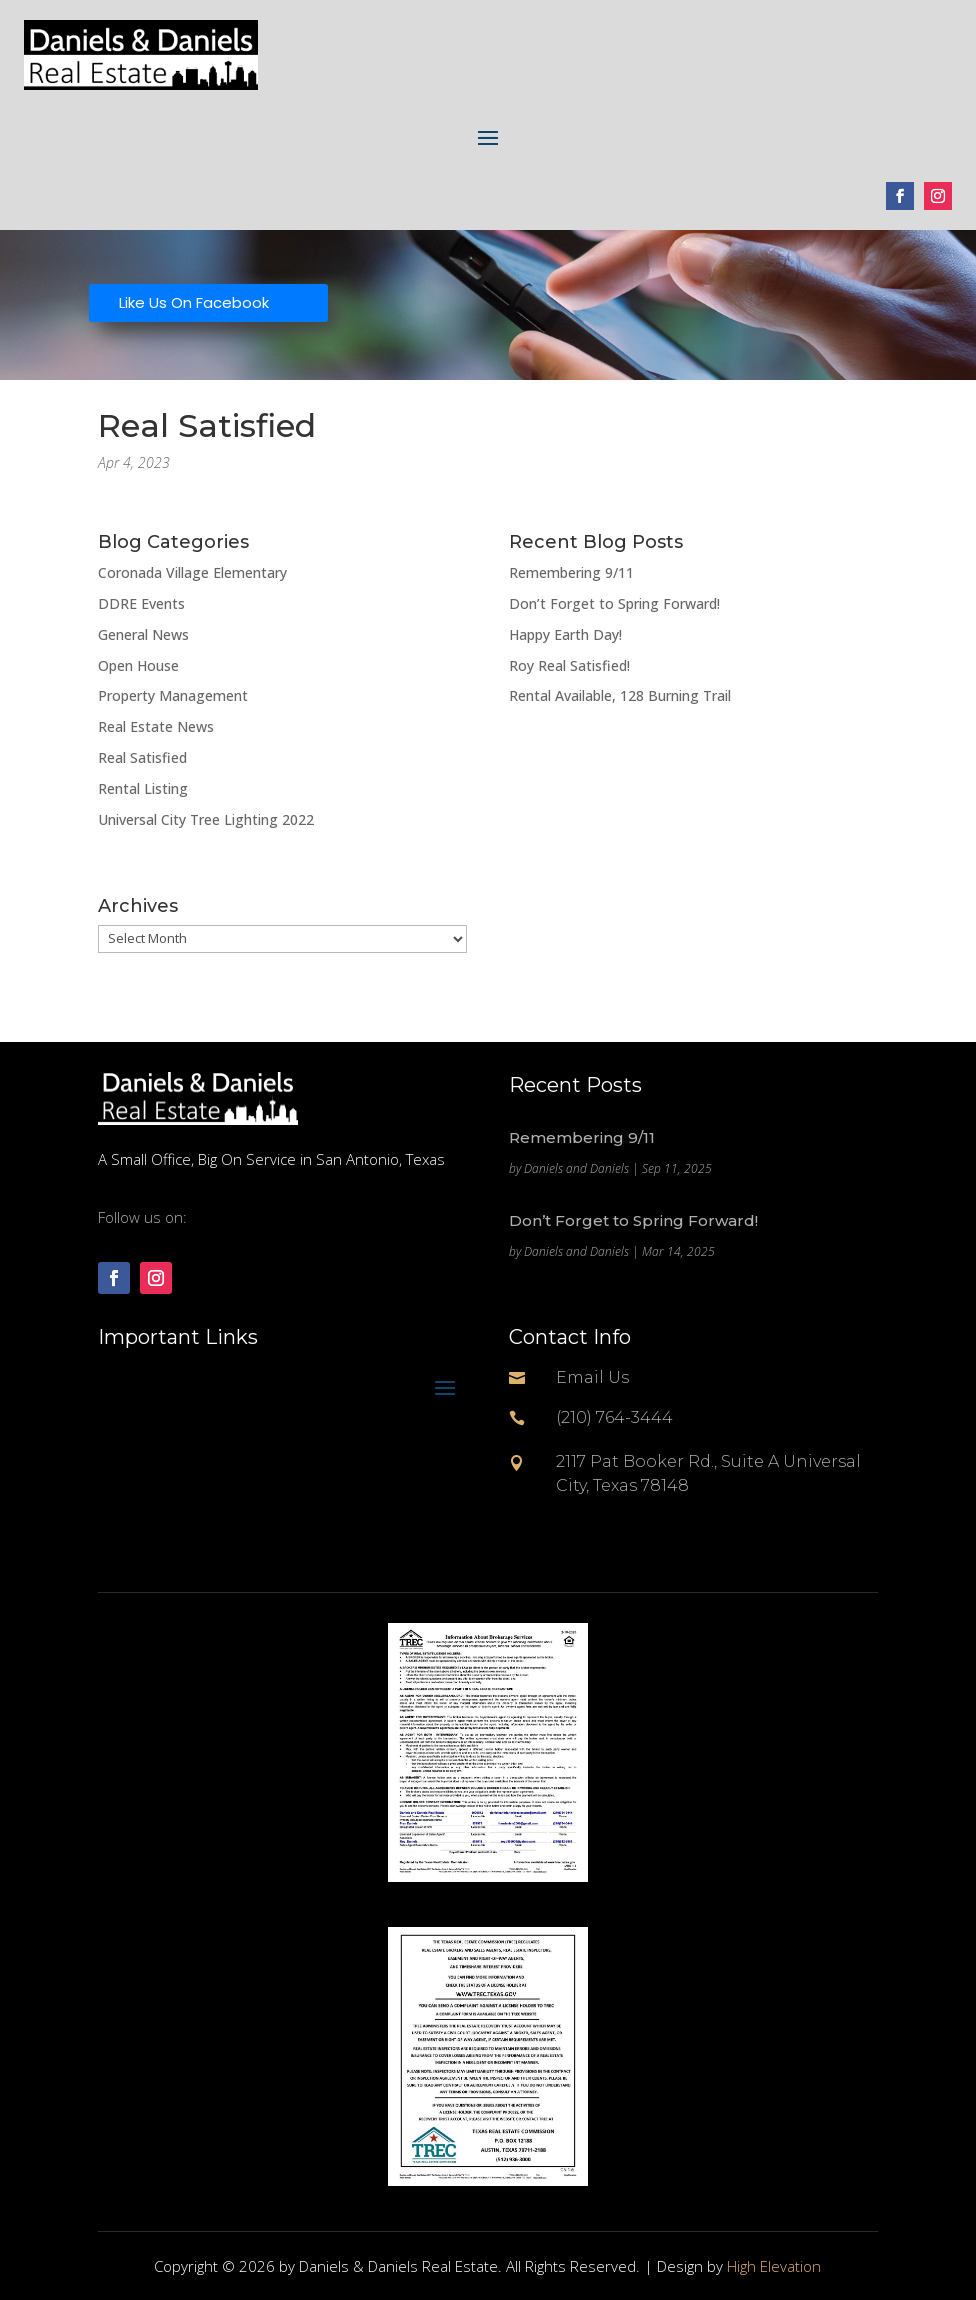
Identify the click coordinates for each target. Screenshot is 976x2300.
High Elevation (774, 2266)
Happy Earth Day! (565, 634)
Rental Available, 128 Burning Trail (620, 695)
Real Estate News (156, 726)
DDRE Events (141, 603)
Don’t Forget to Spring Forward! (614, 603)
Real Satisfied (142, 757)
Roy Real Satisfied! (569, 665)
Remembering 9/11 (571, 572)
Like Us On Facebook (194, 302)
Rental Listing (143, 788)
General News (143, 634)
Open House (138, 665)
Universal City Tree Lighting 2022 (206, 819)
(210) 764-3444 (614, 1417)
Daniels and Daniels (576, 1168)
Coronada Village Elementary (192, 572)
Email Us (592, 1377)
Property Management (173, 695)
